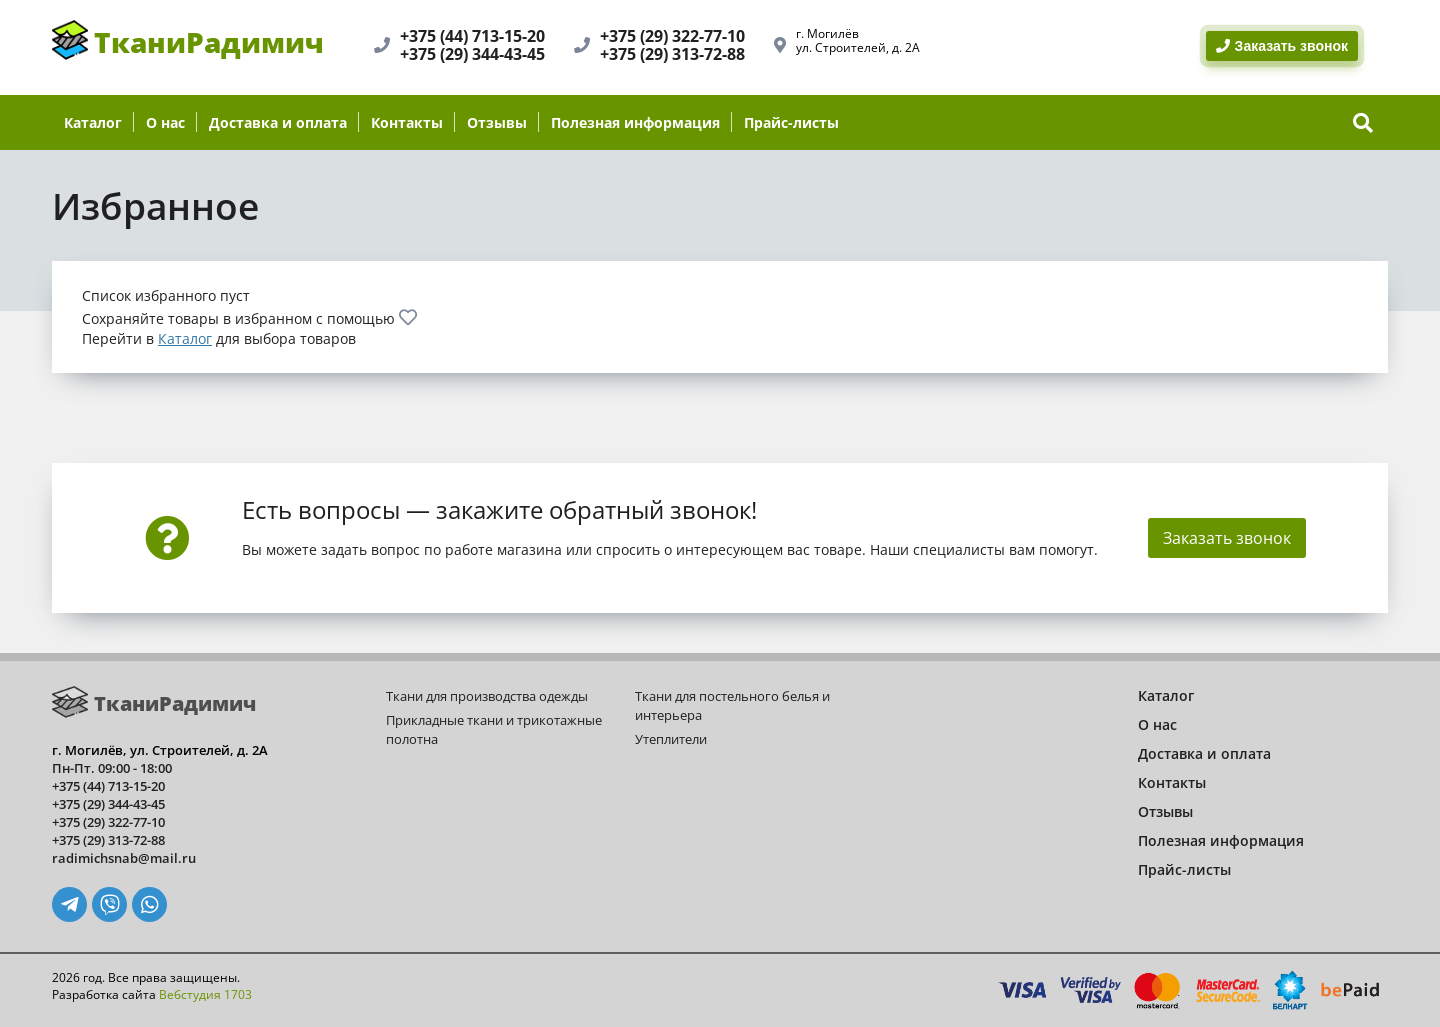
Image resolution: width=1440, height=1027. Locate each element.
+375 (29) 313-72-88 (672, 54)
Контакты (407, 122)
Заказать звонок (1227, 538)
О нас (165, 122)
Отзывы (497, 122)
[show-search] (1363, 122)
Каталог (93, 122)
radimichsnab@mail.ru (124, 858)
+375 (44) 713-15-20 (472, 36)
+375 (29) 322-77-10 (672, 36)
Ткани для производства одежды (487, 696)
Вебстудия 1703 (205, 994)
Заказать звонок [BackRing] (1282, 46)
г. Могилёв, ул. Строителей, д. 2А (160, 750)
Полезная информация (635, 122)
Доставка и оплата (278, 122)
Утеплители (671, 739)
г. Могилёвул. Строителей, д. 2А (858, 40)
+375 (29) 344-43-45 (472, 54)
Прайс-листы (791, 122)
